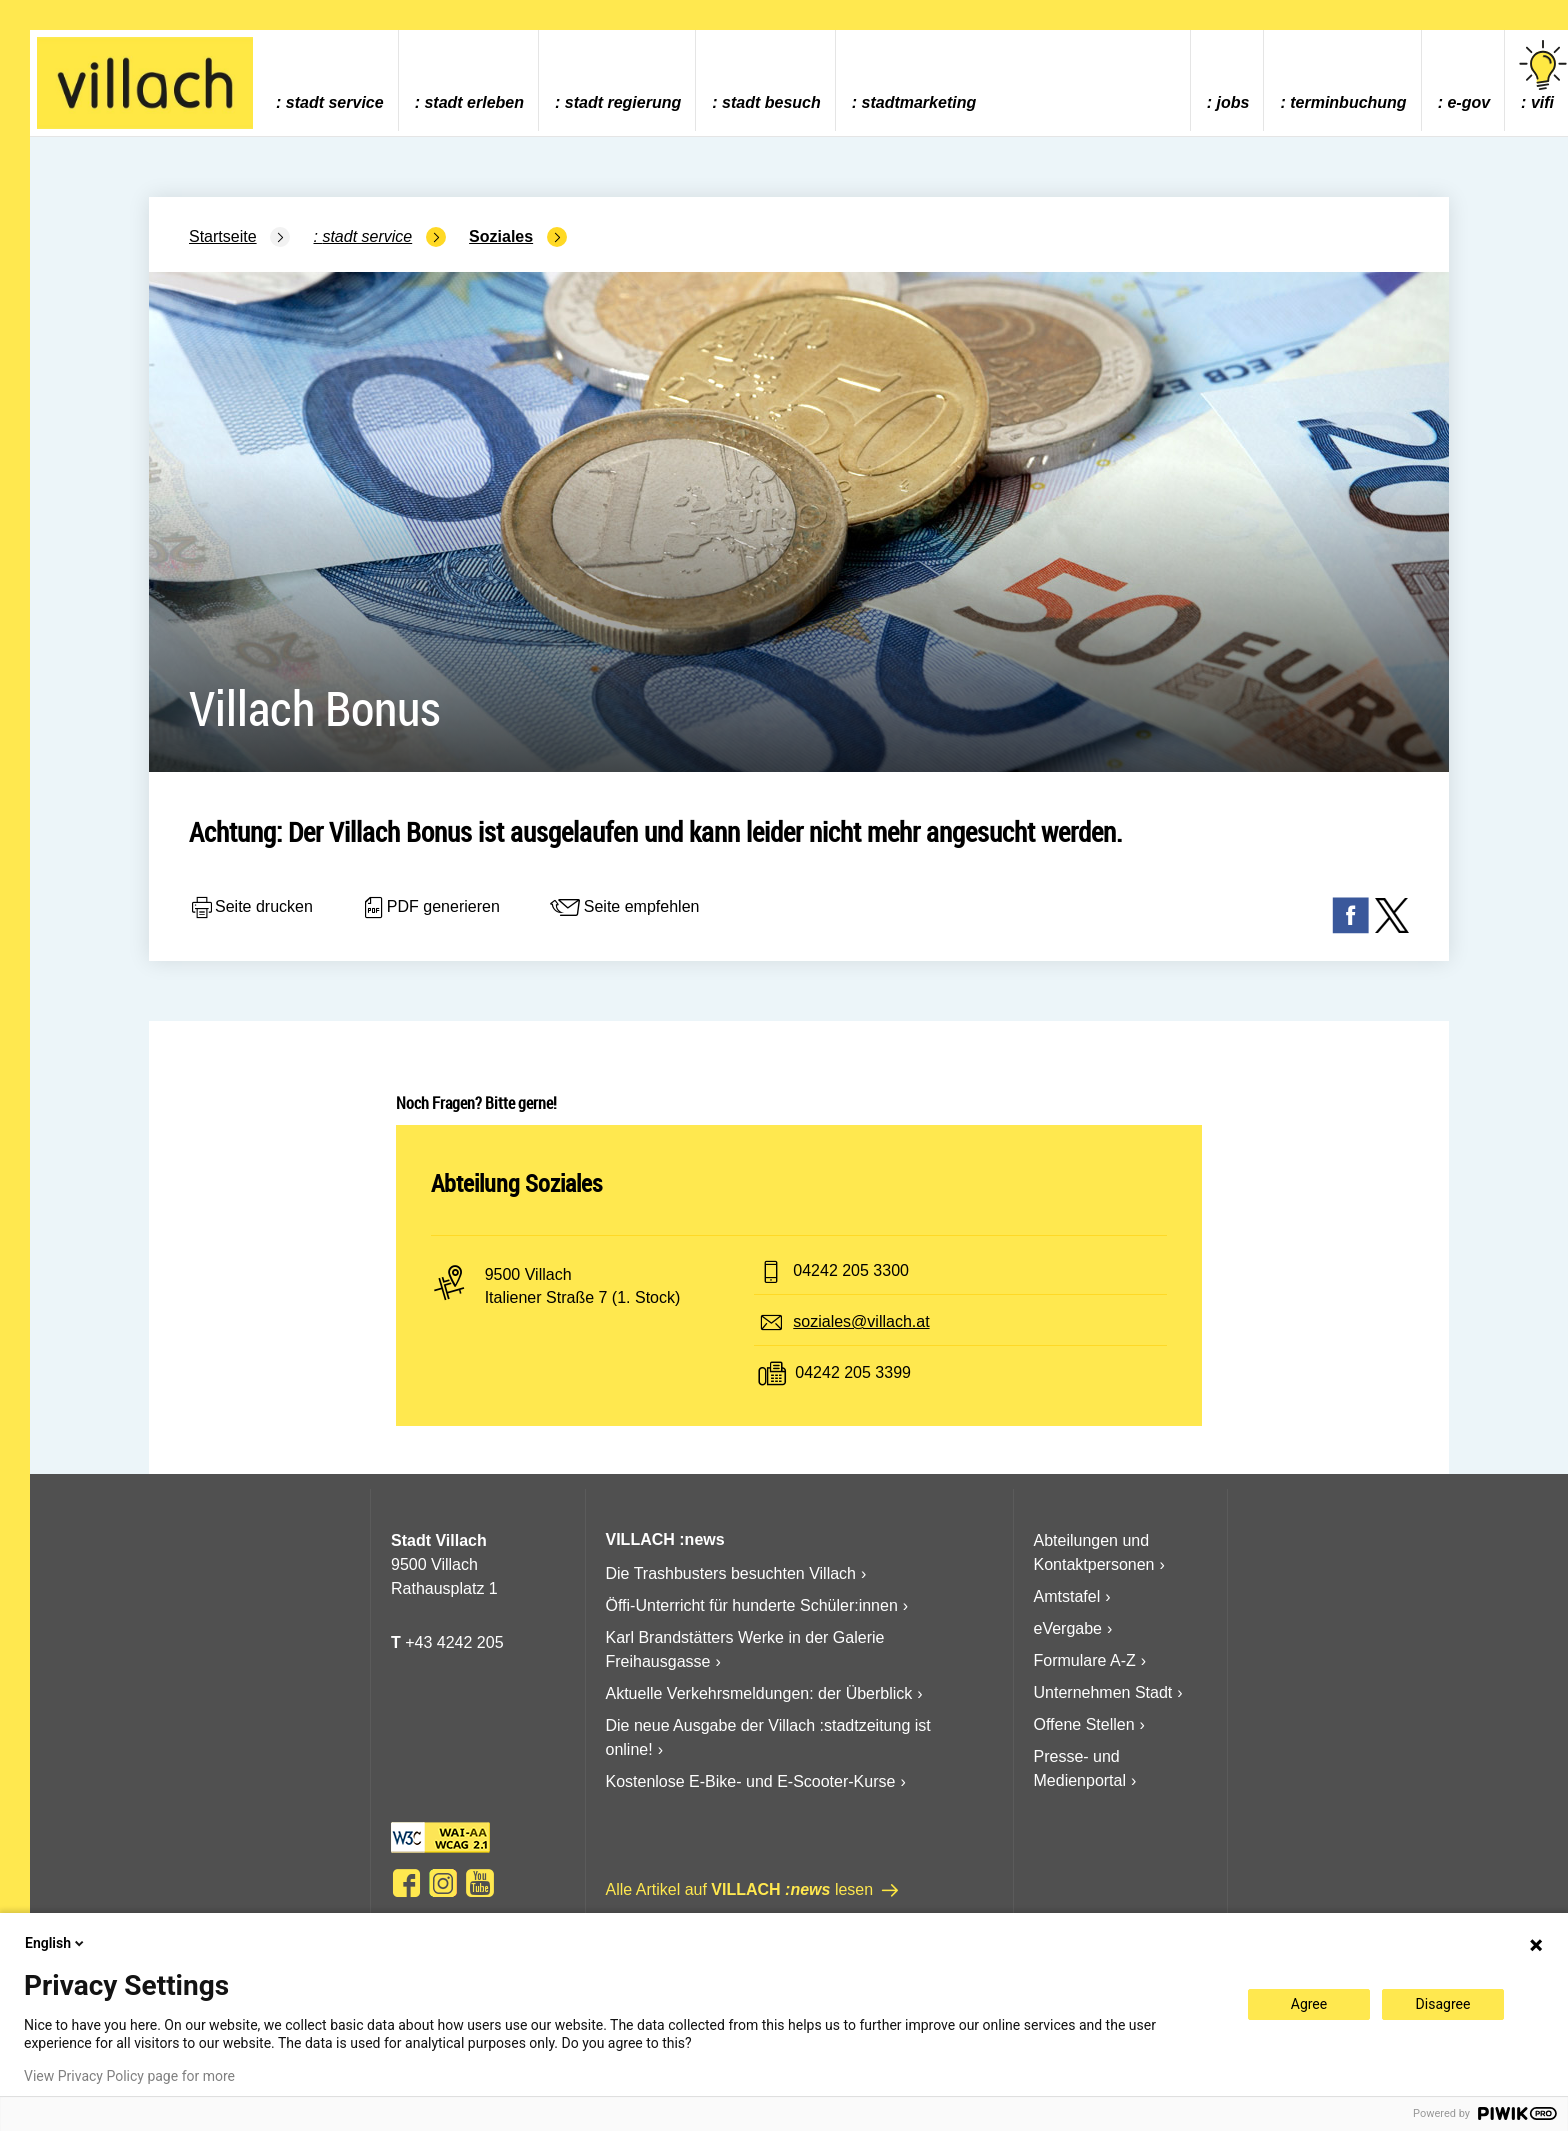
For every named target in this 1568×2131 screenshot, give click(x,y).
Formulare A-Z (1085, 1660)
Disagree (1443, 2004)
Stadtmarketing (919, 102)
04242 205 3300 (851, 1270)
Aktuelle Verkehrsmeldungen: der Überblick (759, 1693)
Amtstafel (1067, 1596)
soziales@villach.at (861, 1321)
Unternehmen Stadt (1103, 1692)
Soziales (501, 236)
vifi (1543, 75)
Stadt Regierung (623, 102)
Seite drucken (251, 908)
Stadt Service (335, 102)
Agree (1309, 2004)
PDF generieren (430, 908)
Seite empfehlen (624, 908)
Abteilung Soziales (516, 1183)
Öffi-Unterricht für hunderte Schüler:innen (752, 1605)
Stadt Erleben (474, 102)
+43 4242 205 (454, 1642)
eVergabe (1068, 1628)
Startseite (223, 236)
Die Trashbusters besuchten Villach (731, 1573)
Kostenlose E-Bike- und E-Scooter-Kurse (751, 1781)
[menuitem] (329, 80)
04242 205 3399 (853, 1372)
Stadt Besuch (771, 102)
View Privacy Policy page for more (129, 2076)
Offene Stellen (1084, 1724)
